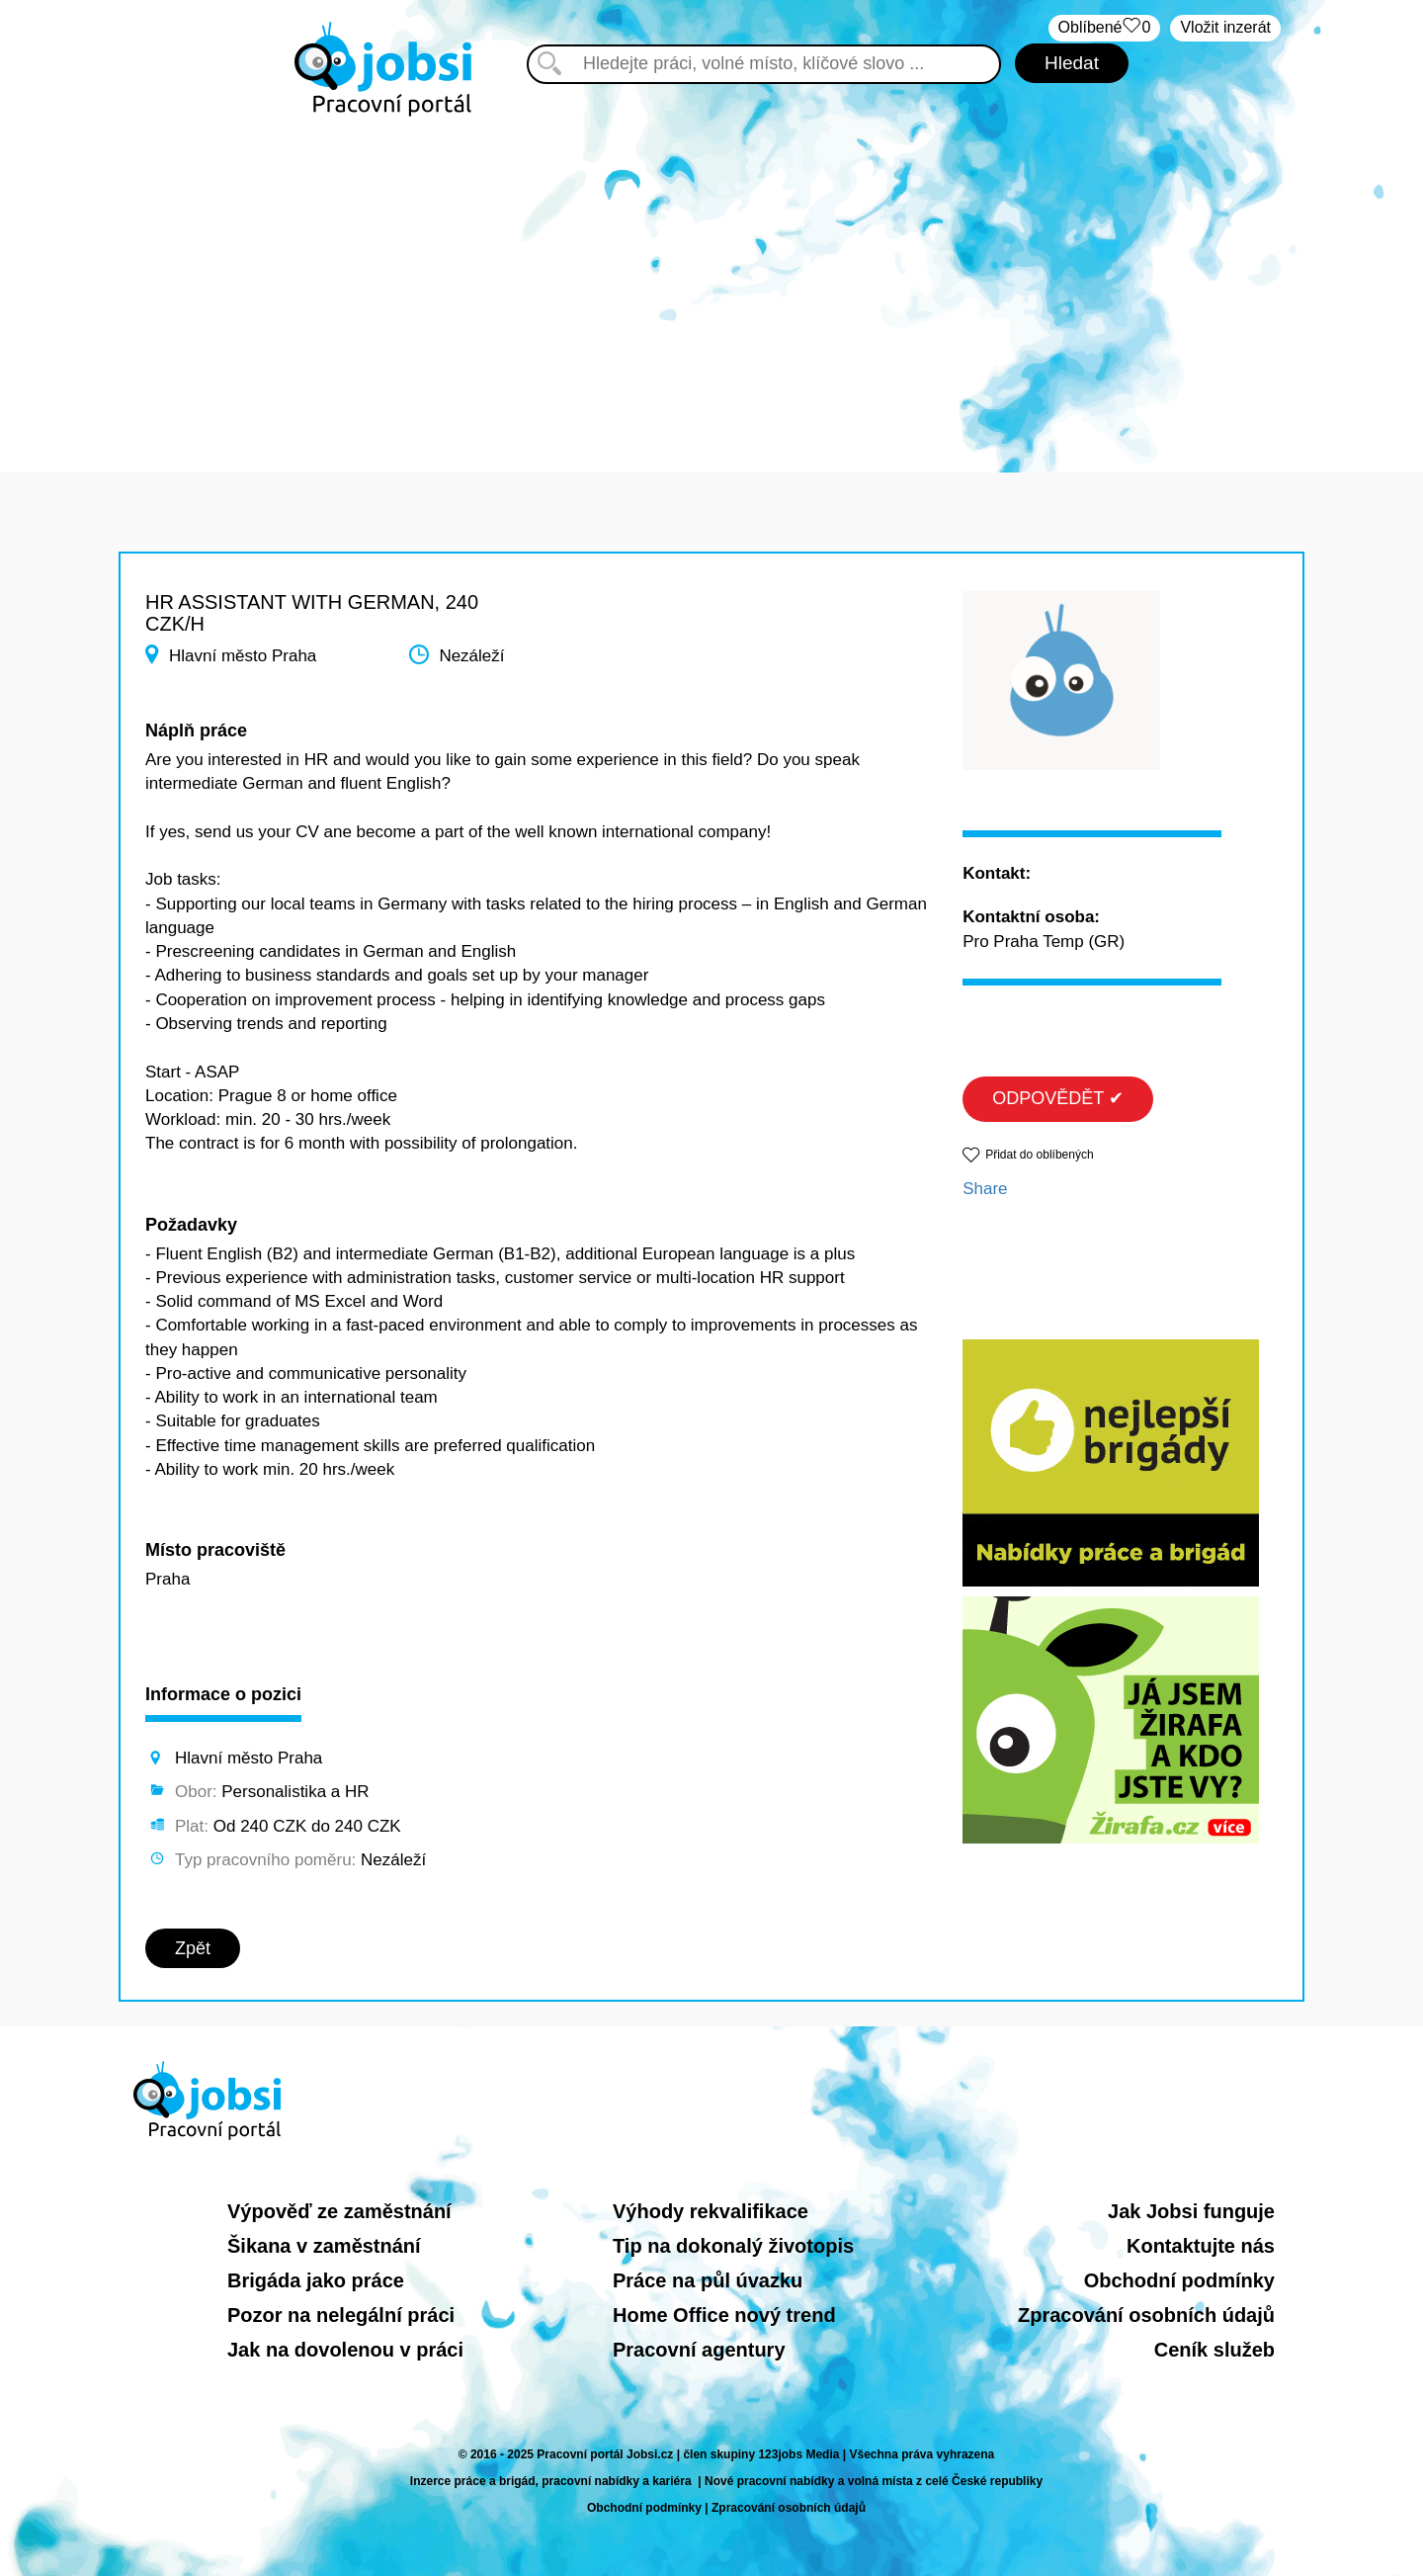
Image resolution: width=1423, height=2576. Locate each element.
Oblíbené (1104, 28)
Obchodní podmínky (1179, 2280)
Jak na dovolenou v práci (345, 2350)
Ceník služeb (1214, 2350)
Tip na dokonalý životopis (733, 2246)
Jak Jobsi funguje (1191, 2211)
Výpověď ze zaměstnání (339, 2211)
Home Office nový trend (724, 2315)
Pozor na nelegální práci (341, 2315)
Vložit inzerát (1225, 27)
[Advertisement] (711, 284)
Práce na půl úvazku (707, 2280)
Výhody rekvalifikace (710, 2211)
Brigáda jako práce (315, 2280)
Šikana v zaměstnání (324, 2246)
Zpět (192, 1948)
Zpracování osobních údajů (1146, 2315)
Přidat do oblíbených (1039, 1154)
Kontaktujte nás (1201, 2246)
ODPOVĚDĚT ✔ (1058, 1098)
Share (985, 1188)
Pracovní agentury (699, 2350)
